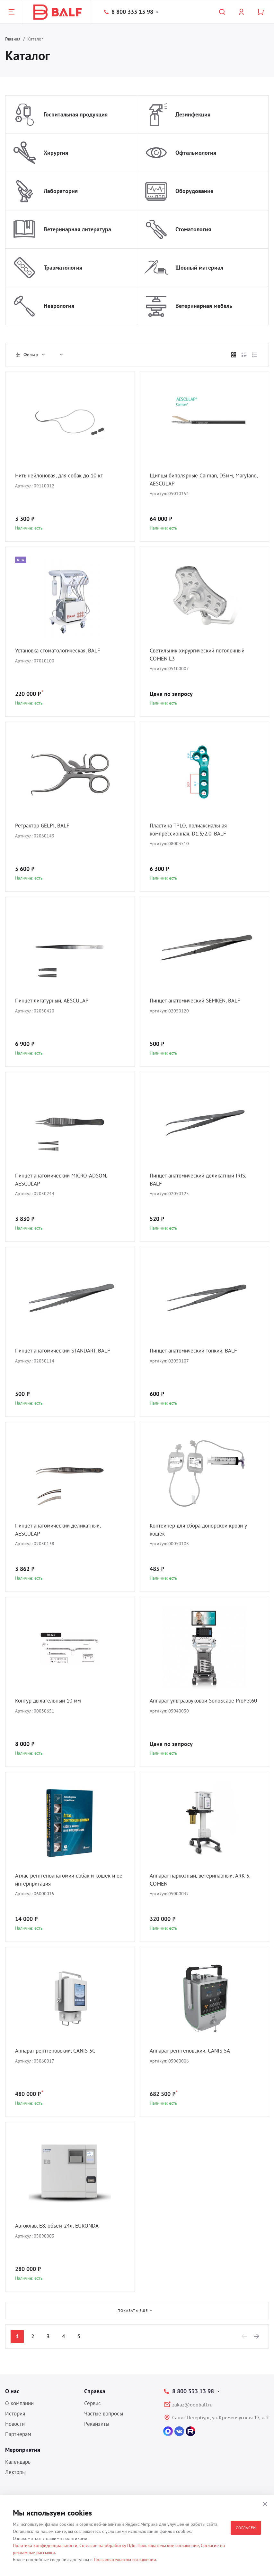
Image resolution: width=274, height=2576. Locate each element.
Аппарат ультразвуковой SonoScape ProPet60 (196, 1705)
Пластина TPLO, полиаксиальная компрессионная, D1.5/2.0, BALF (191, 830)
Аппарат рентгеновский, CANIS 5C (58, 2050)
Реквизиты (96, 2423)
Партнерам (18, 2434)
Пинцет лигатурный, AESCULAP (55, 1000)
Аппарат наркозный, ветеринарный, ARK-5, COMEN (203, 1880)
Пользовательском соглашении (125, 2559)
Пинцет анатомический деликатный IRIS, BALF (202, 1180)
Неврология (59, 305)
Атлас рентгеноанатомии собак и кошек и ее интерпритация (69, 1880)
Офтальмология (195, 152)
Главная (13, 39)
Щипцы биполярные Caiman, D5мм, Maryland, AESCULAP (195, 480)
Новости (15, 2423)
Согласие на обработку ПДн (107, 2545)
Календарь (18, 2461)
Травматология (63, 267)
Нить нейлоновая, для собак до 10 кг (63, 475)
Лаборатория (61, 191)
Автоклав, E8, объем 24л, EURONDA (60, 2226)
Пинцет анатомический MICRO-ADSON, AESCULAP (64, 1180)
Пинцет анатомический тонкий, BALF (197, 1350)
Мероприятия (22, 2449)
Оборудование (194, 191)
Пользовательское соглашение (168, 2545)
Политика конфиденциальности (45, 2545)
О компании (19, 2403)
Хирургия (56, 152)
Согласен (246, 2527)
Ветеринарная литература (77, 229)
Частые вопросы (103, 2413)
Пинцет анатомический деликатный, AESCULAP (62, 1530)
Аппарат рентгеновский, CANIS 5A (193, 2050)
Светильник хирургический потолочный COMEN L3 (201, 655)
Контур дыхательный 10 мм (51, 1700)
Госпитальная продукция (76, 114)
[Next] (257, 2336)
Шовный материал (199, 267)
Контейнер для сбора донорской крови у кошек (203, 1530)
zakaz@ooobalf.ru (192, 2404)
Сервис (92, 2403)
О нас (12, 2391)
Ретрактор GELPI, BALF (44, 825)
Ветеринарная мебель (203, 305)
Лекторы (15, 2472)
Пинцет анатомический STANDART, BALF (67, 1350)
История (15, 2413)
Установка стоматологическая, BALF (61, 650)
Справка (94, 2391)
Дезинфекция (192, 114)
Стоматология (193, 229)
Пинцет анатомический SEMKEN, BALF (199, 1000)
